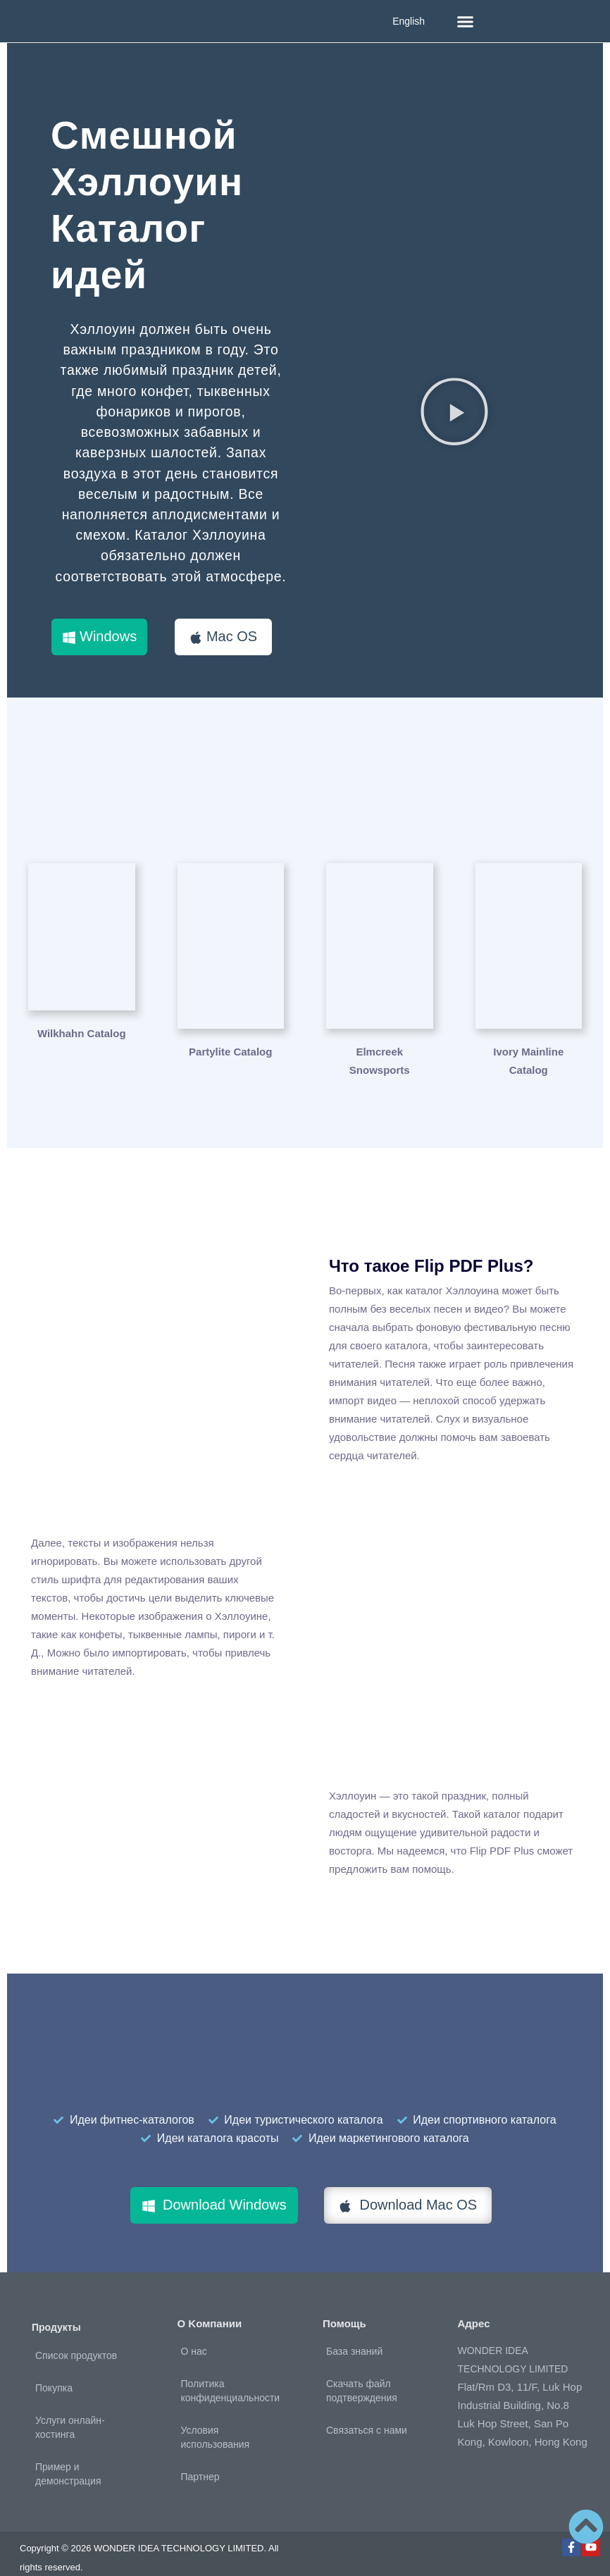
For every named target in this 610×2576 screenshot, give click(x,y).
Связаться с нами (366, 2411)
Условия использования (215, 2419)
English (408, 21)
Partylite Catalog (230, 1033)
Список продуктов (76, 2337)
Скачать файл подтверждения (361, 2372)
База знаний (354, 2333)
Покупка (54, 2369)
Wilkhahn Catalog (81, 1033)
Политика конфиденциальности (230, 2372)
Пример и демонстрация (68, 2455)
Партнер (200, 2458)
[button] (465, 21)
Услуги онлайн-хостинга (70, 2409)
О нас (194, 2333)
